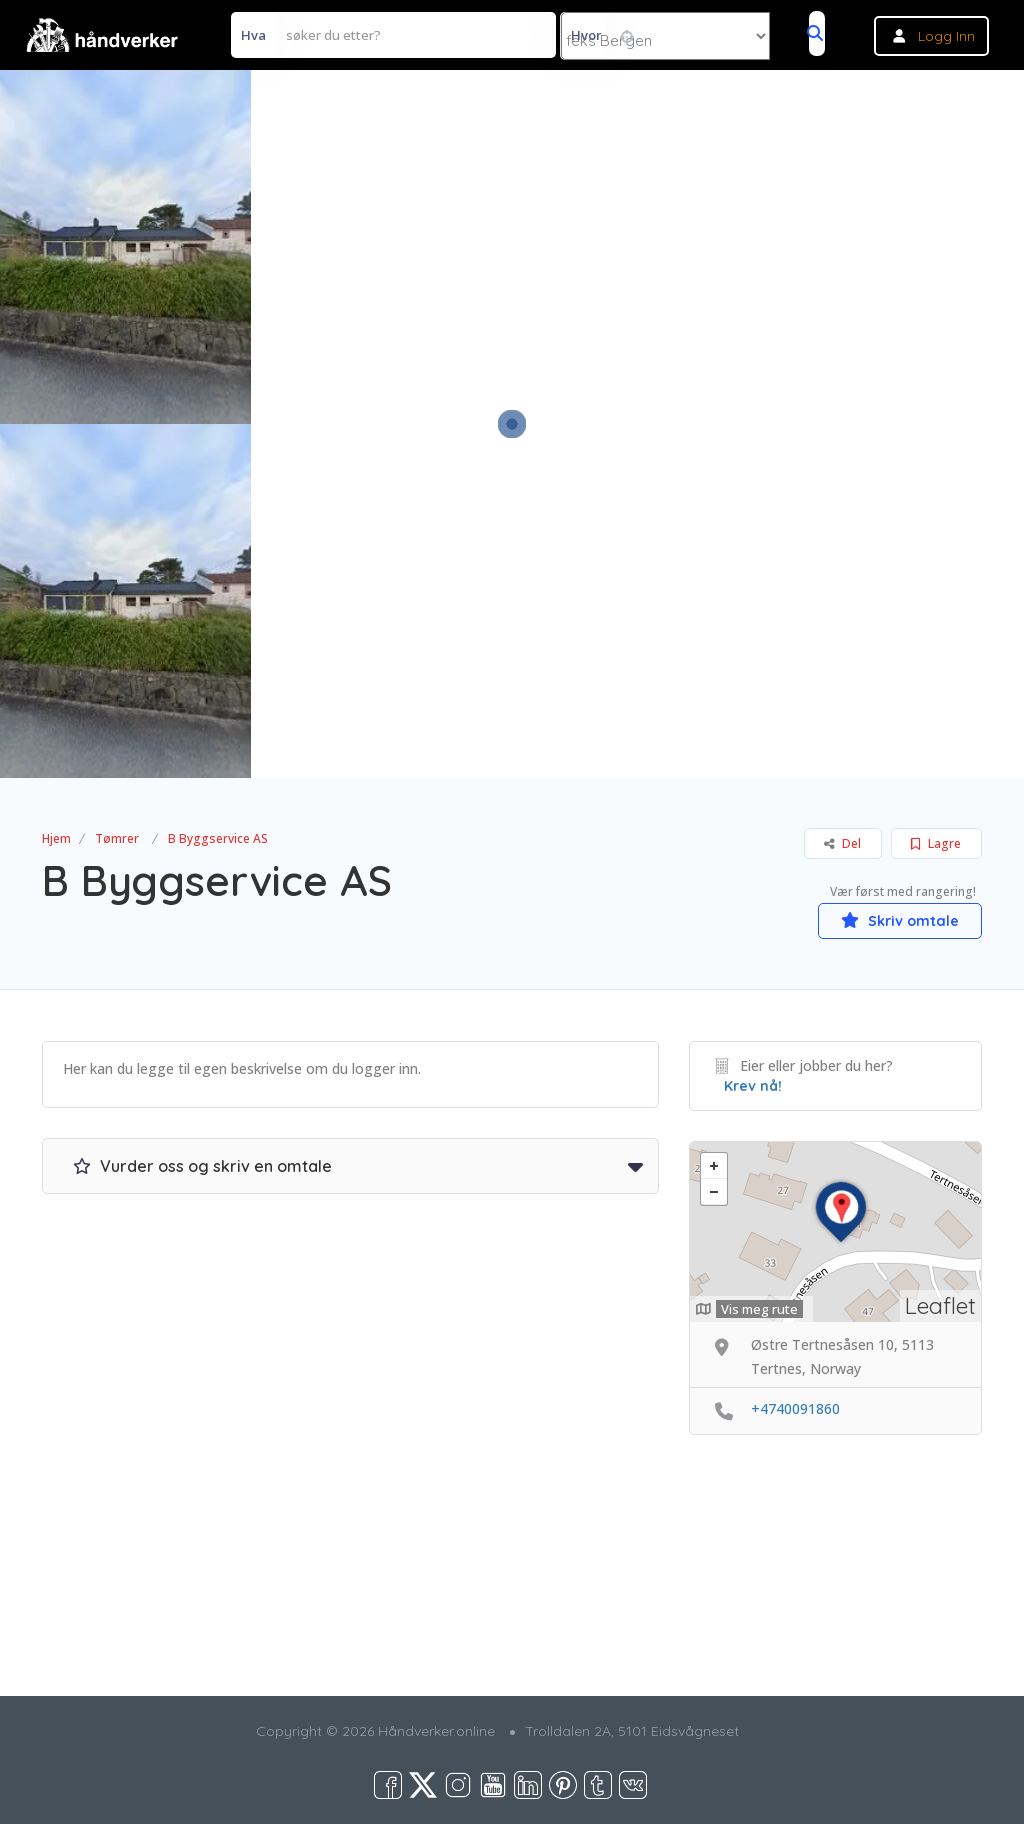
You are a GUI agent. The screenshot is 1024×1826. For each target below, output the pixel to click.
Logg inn (946, 36)
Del (842, 843)
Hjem (56, 838)
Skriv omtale (887, 919)
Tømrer (117, 838)
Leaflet (940, 1306)
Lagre (936, 843)
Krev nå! (753, 1088)
